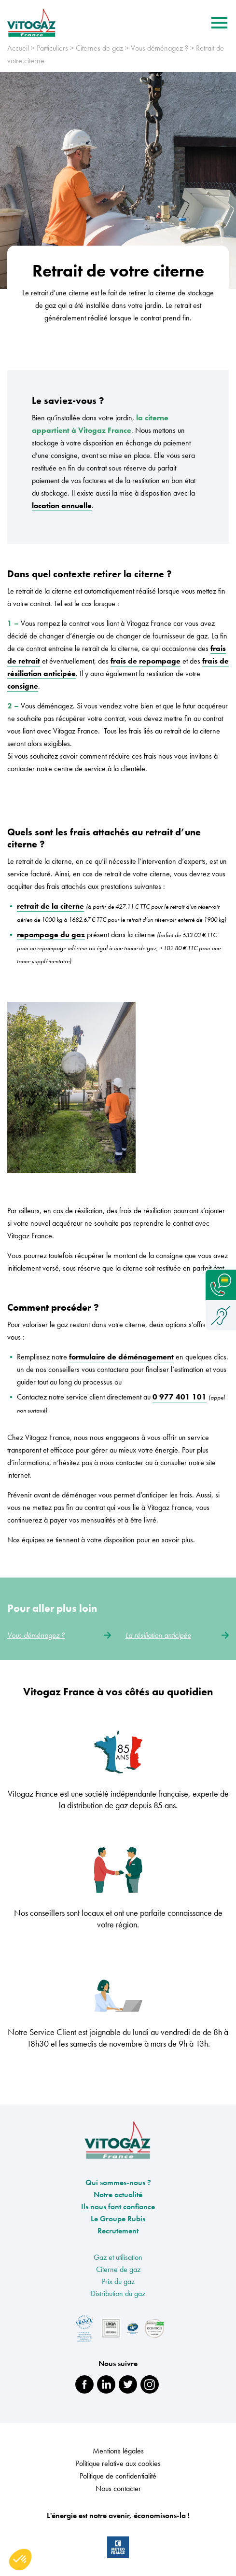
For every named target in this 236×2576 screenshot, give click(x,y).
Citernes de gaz (99, 51)
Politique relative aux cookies (118, 2467)
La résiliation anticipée (177, 1639)
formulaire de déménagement (121, 1360)
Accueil (18, 51)
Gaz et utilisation (118, 2261)
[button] (20, 2559)
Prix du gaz (118, 2285)
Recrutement (118, 2234)
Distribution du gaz (118, 2297)
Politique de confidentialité (118, 2479)
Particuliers (52, 51)
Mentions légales (118, 2454)
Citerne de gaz (118, 2273)
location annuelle (62, 509)
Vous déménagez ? (159, 51)
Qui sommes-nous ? (118, 2186)
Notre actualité (118, 2198)
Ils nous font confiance (118, 2210)
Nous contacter (118, 2492)
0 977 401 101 (180, 1400)
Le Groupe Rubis (118, 2222)
